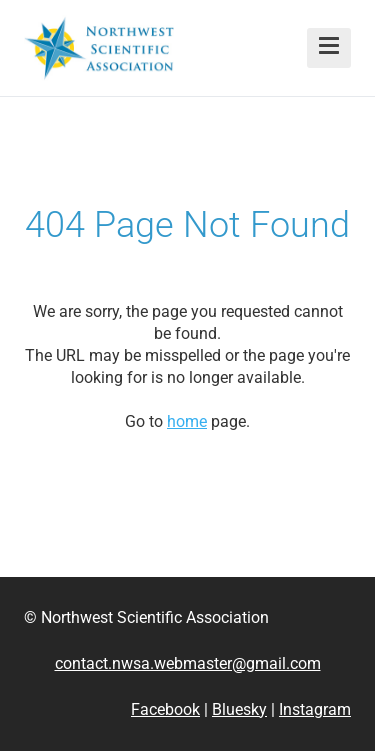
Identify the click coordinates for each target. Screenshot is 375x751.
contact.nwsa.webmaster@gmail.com (188, 663)
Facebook (165, 709)
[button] (329, 48)
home (187, 421)
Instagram (315, 709)
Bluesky (239, 709)
